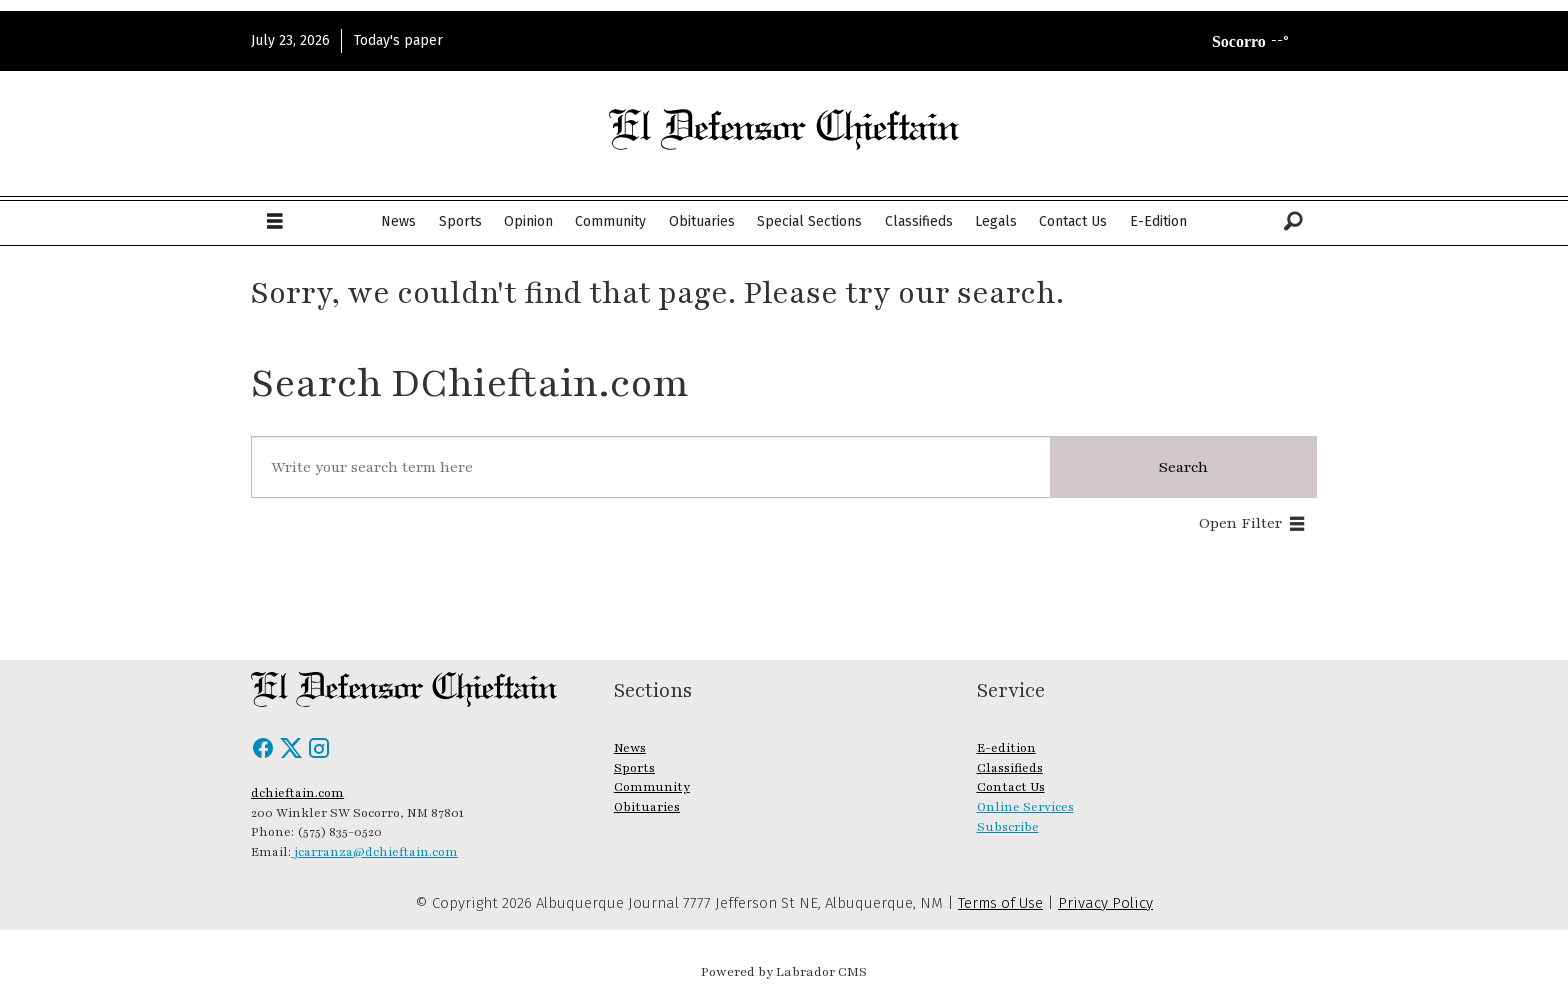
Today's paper (398, 40)
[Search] (1293, 222)
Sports (460, 221)
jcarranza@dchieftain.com (374, 852)
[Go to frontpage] (784, 129)
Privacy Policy (1105, 903)
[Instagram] (319, 755)
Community (610, 221)
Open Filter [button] (1240, 523)
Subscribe (1008, 827)
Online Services (1025, 807)
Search (1183, 467)
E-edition (1006, 748)
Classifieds (919, 221)
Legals (996, 221)
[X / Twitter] (293, 755)
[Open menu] (275, 222)
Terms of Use (1000, 903)
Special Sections (809, 221)
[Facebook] (265, 755)
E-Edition (1158, 221)
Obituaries (702, 221)
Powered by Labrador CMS (784, 972)
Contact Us (1073, 221)
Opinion (528, 221)
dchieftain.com (297, 793)
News (398, 221)
